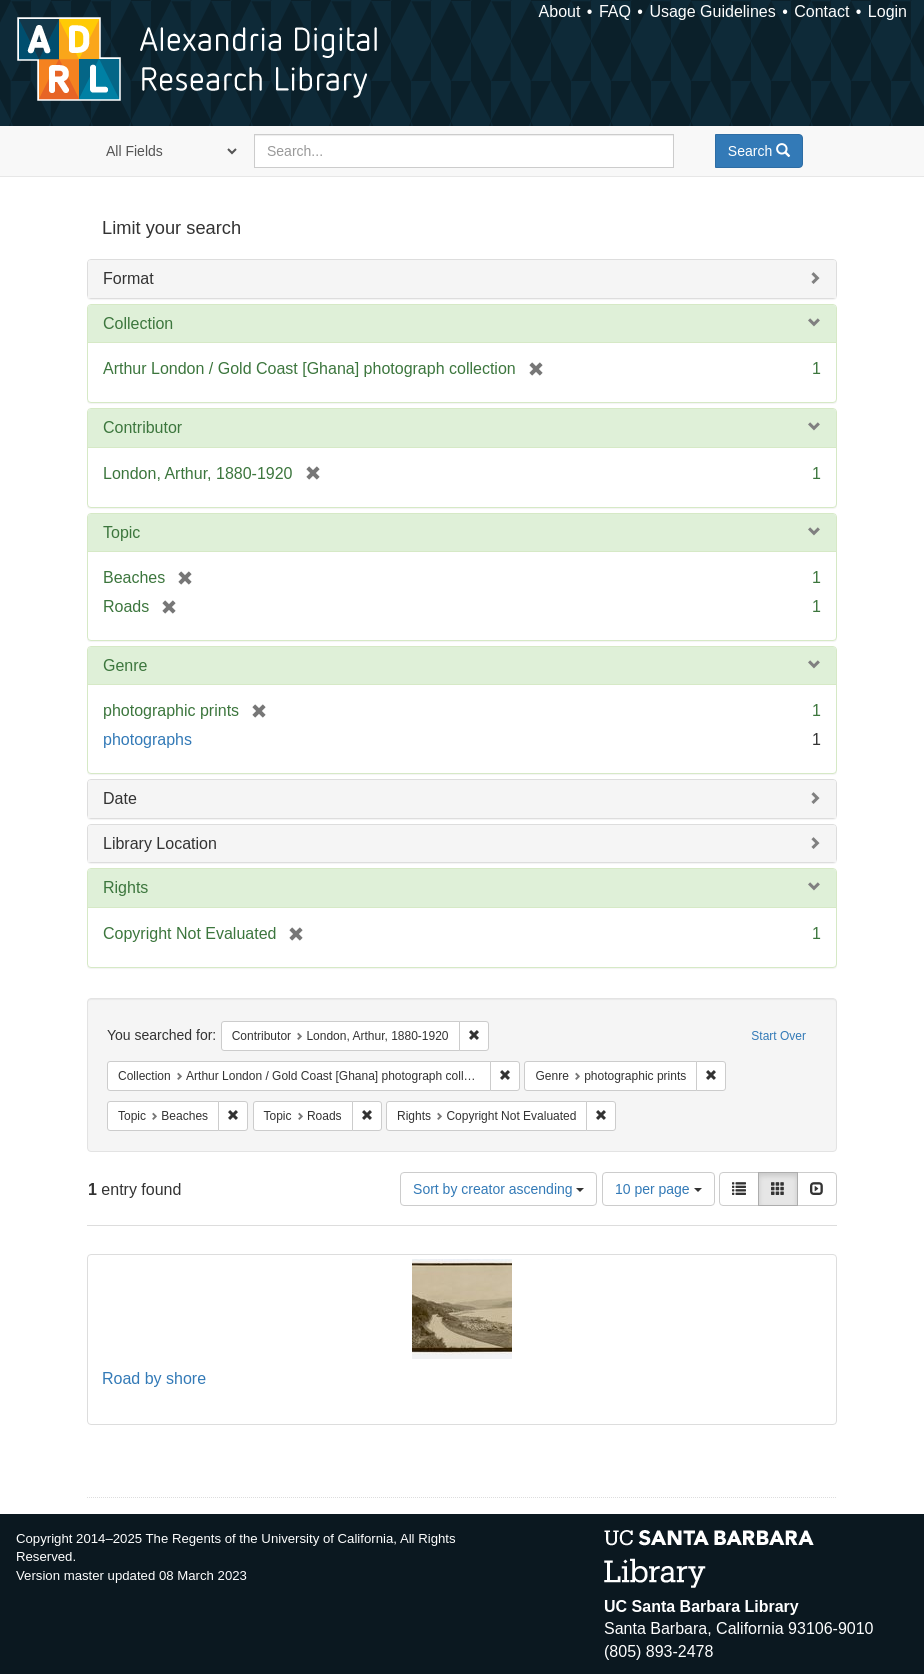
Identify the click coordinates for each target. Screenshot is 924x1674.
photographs (147, 739)
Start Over (778, 1036)
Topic (121, 532)
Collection (138, 323)
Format (128, 278)
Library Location (160, 843)
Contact (821, 11)
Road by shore (154, 1378)
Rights (125, 887)
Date (120, 798)
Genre (125, 665)
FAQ (615, 11)
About (560, 11)
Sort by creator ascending (498, 1189)
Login (887, 11)
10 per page (658, 1189)
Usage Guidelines (712, 11)
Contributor (142, 427)
